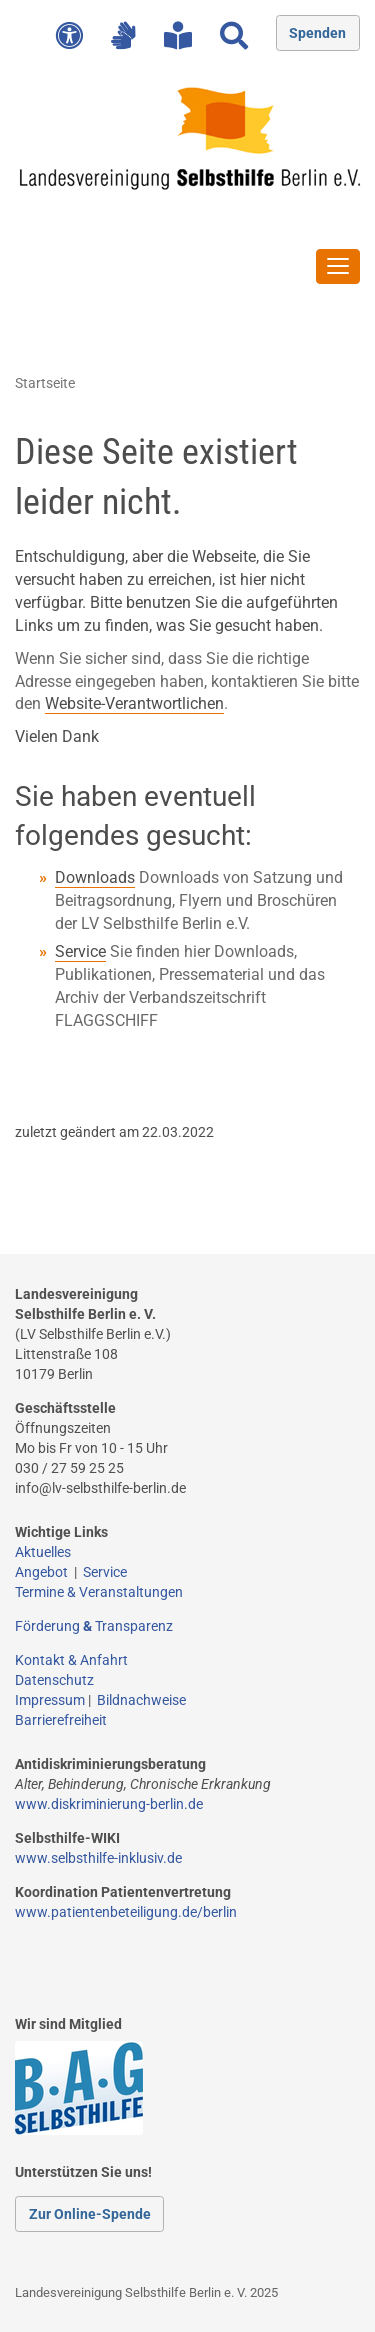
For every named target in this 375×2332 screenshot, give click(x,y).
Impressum (50, 1700)
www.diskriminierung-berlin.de (109, 1804)
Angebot (44, 1572)
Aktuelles (43, 1552)
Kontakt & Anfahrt (71, 1660)
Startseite (45, 383)
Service (80, 951)
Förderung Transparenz (94, 1626)
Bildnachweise (141, 1700)
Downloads (95, 877)
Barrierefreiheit (61, 1720)
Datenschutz (54, 1680)
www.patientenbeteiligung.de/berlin (126, 1912)
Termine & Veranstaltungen (99, 1592)
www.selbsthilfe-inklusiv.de (98, 1858)
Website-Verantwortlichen (134, 703)
